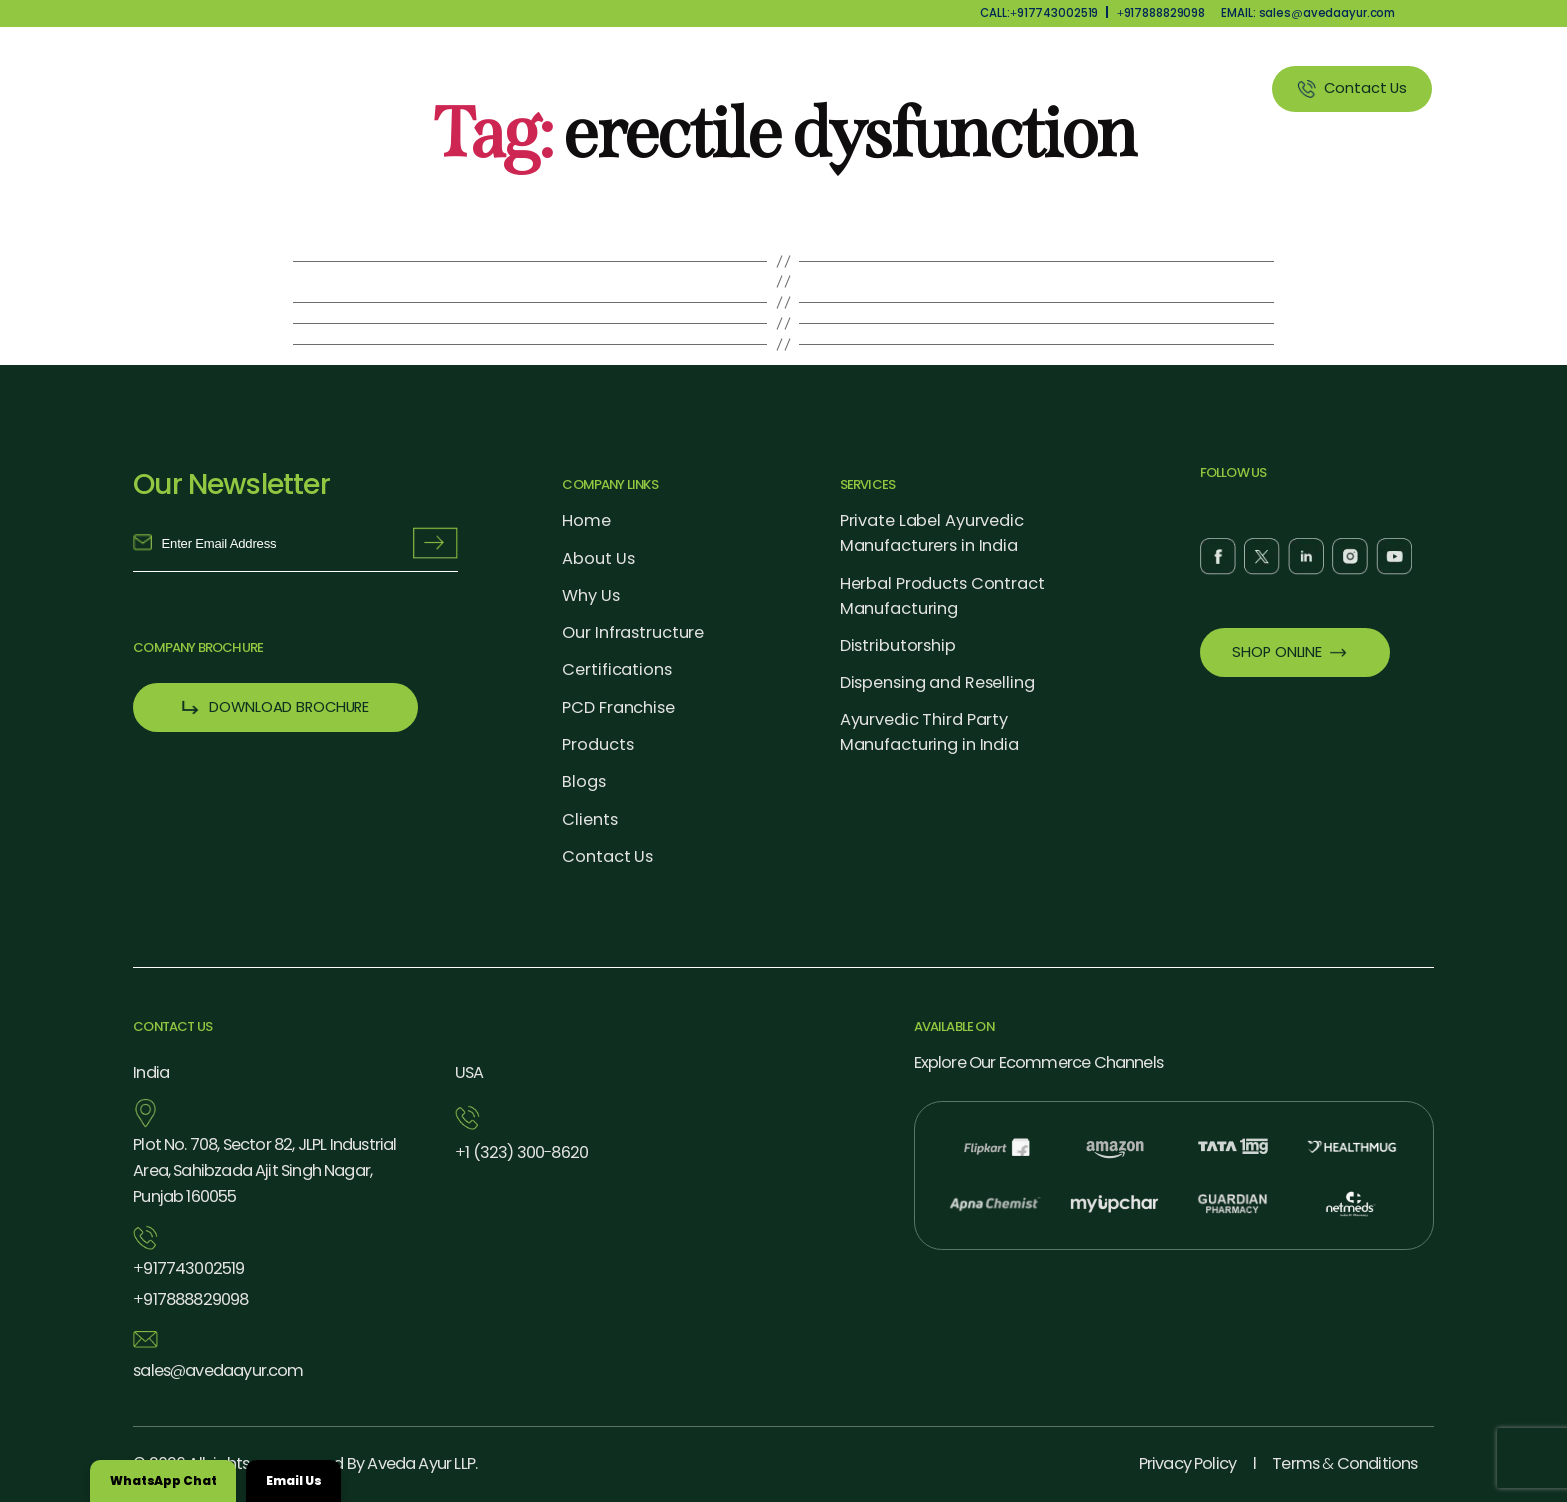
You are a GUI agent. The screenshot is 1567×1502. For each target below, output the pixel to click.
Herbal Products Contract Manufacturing (942, 596)
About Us (639, 88)
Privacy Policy (1188, 1463)
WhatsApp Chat (163, 1480)
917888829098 (1161, 13)
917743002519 (188, 1269)
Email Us (293, 1480)
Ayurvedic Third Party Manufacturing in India (929, 732)
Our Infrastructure (633, 632)
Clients (1204, 88)
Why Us (741, 88)
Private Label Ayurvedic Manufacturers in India (932, 533)
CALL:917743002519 (1039, 13)
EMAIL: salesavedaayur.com (1308, 13)
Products (844, 88)
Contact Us (607, 856)
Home (586, 520)
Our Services (965, 88)
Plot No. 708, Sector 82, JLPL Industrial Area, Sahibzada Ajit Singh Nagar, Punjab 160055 (264, 1170)
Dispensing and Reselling (937, 682)
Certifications (616, 669)
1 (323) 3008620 (521, 1153)
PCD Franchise (618, 707)
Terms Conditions (1344, 1463)
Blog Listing (1095, 88)
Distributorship (898, 645)
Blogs (583, 781)
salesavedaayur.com (218, 1371)
